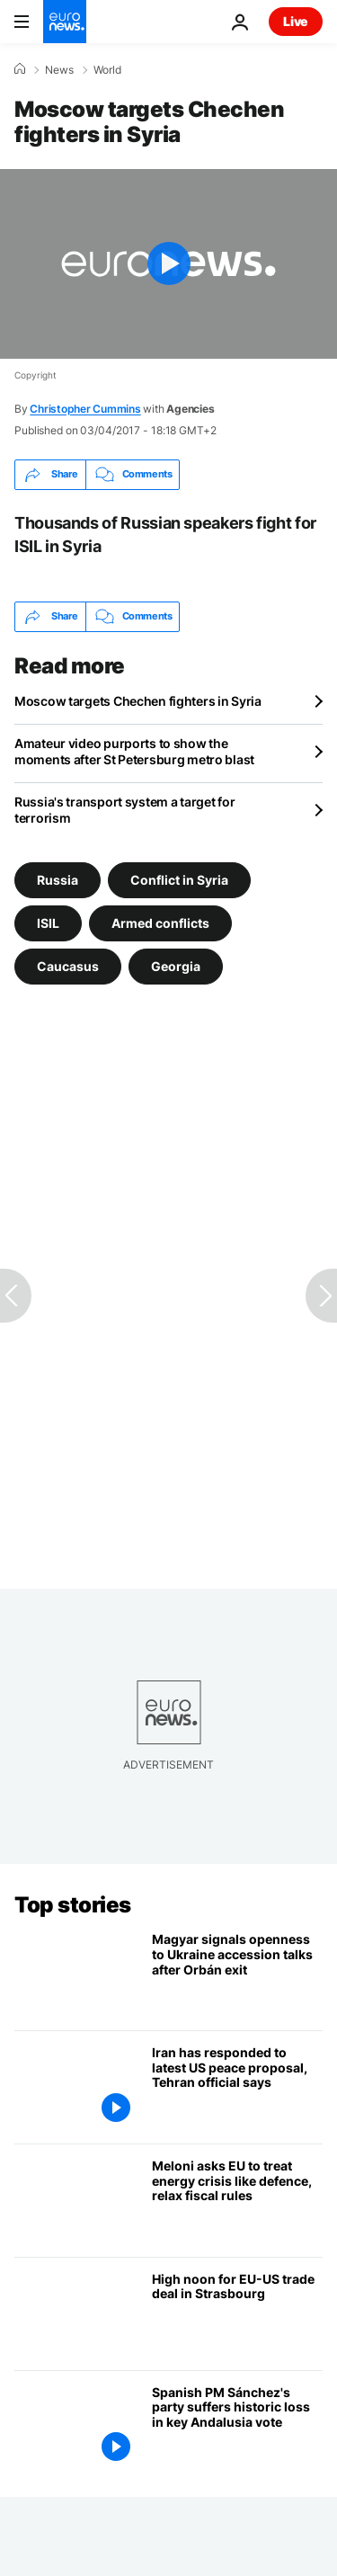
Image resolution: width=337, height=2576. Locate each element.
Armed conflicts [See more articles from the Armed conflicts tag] (160, 923)
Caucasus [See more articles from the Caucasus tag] (68, 966)
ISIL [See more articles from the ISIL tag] (48, 923)
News (59, 70)
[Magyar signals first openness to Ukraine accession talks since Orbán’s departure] (237, 1974)
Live (295, 21)
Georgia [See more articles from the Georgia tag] (175, 966)
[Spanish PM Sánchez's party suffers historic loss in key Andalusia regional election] (237, 2427)
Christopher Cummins (85, 408)
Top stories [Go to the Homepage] (72, 1905)
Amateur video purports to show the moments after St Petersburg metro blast (134, 751)
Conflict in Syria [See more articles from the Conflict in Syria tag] (179, 879)
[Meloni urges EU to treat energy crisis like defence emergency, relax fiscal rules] (237, 2200)
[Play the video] (168, 264)
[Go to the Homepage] (64, 21)
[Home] (19, 69)
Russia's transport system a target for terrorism (124, 809)
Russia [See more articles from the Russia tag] (57, 879)
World (107, 70)
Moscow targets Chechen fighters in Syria (138, 701)
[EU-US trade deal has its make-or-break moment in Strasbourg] (237, 2314)
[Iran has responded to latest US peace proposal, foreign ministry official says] (237, 2087)
